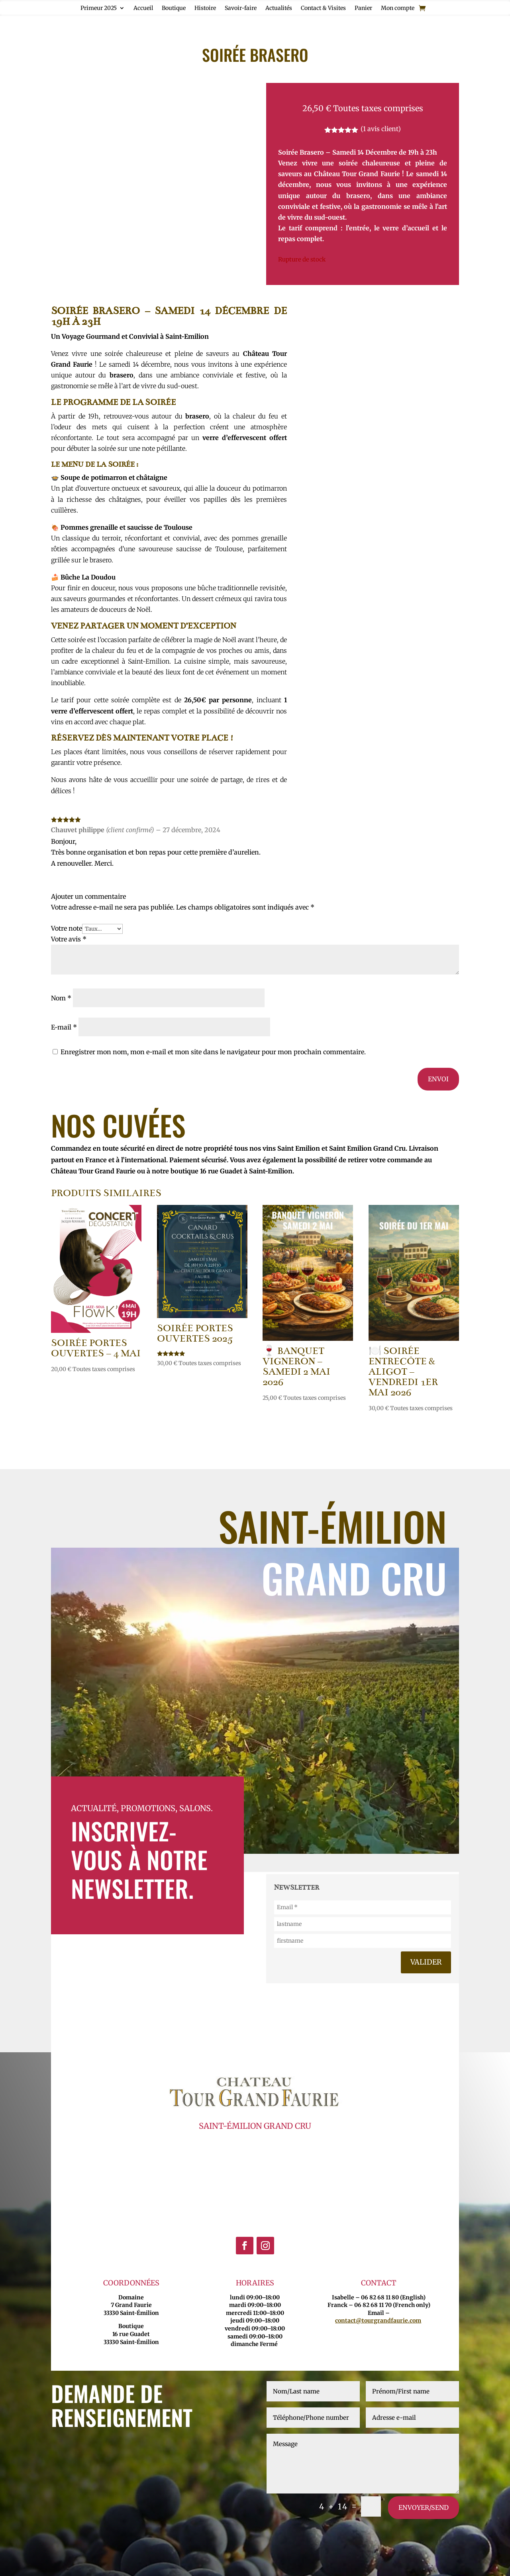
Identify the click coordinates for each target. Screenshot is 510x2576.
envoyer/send (423, 2507)
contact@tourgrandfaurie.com (378, 2320)
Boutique (174, 8)
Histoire (205, 8)
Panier (363, 8)
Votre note (66, 928)
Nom (61, 998)
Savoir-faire (241, 8)
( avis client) (381, 129)
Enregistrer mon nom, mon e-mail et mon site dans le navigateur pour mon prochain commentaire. (213, 1052)
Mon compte (397, 8)
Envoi (438, 1079)
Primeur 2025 (98, 8)
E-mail (64, 1027)
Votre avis (68, 939)
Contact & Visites (323, 8)
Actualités (278, 8)
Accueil (143, 8)
